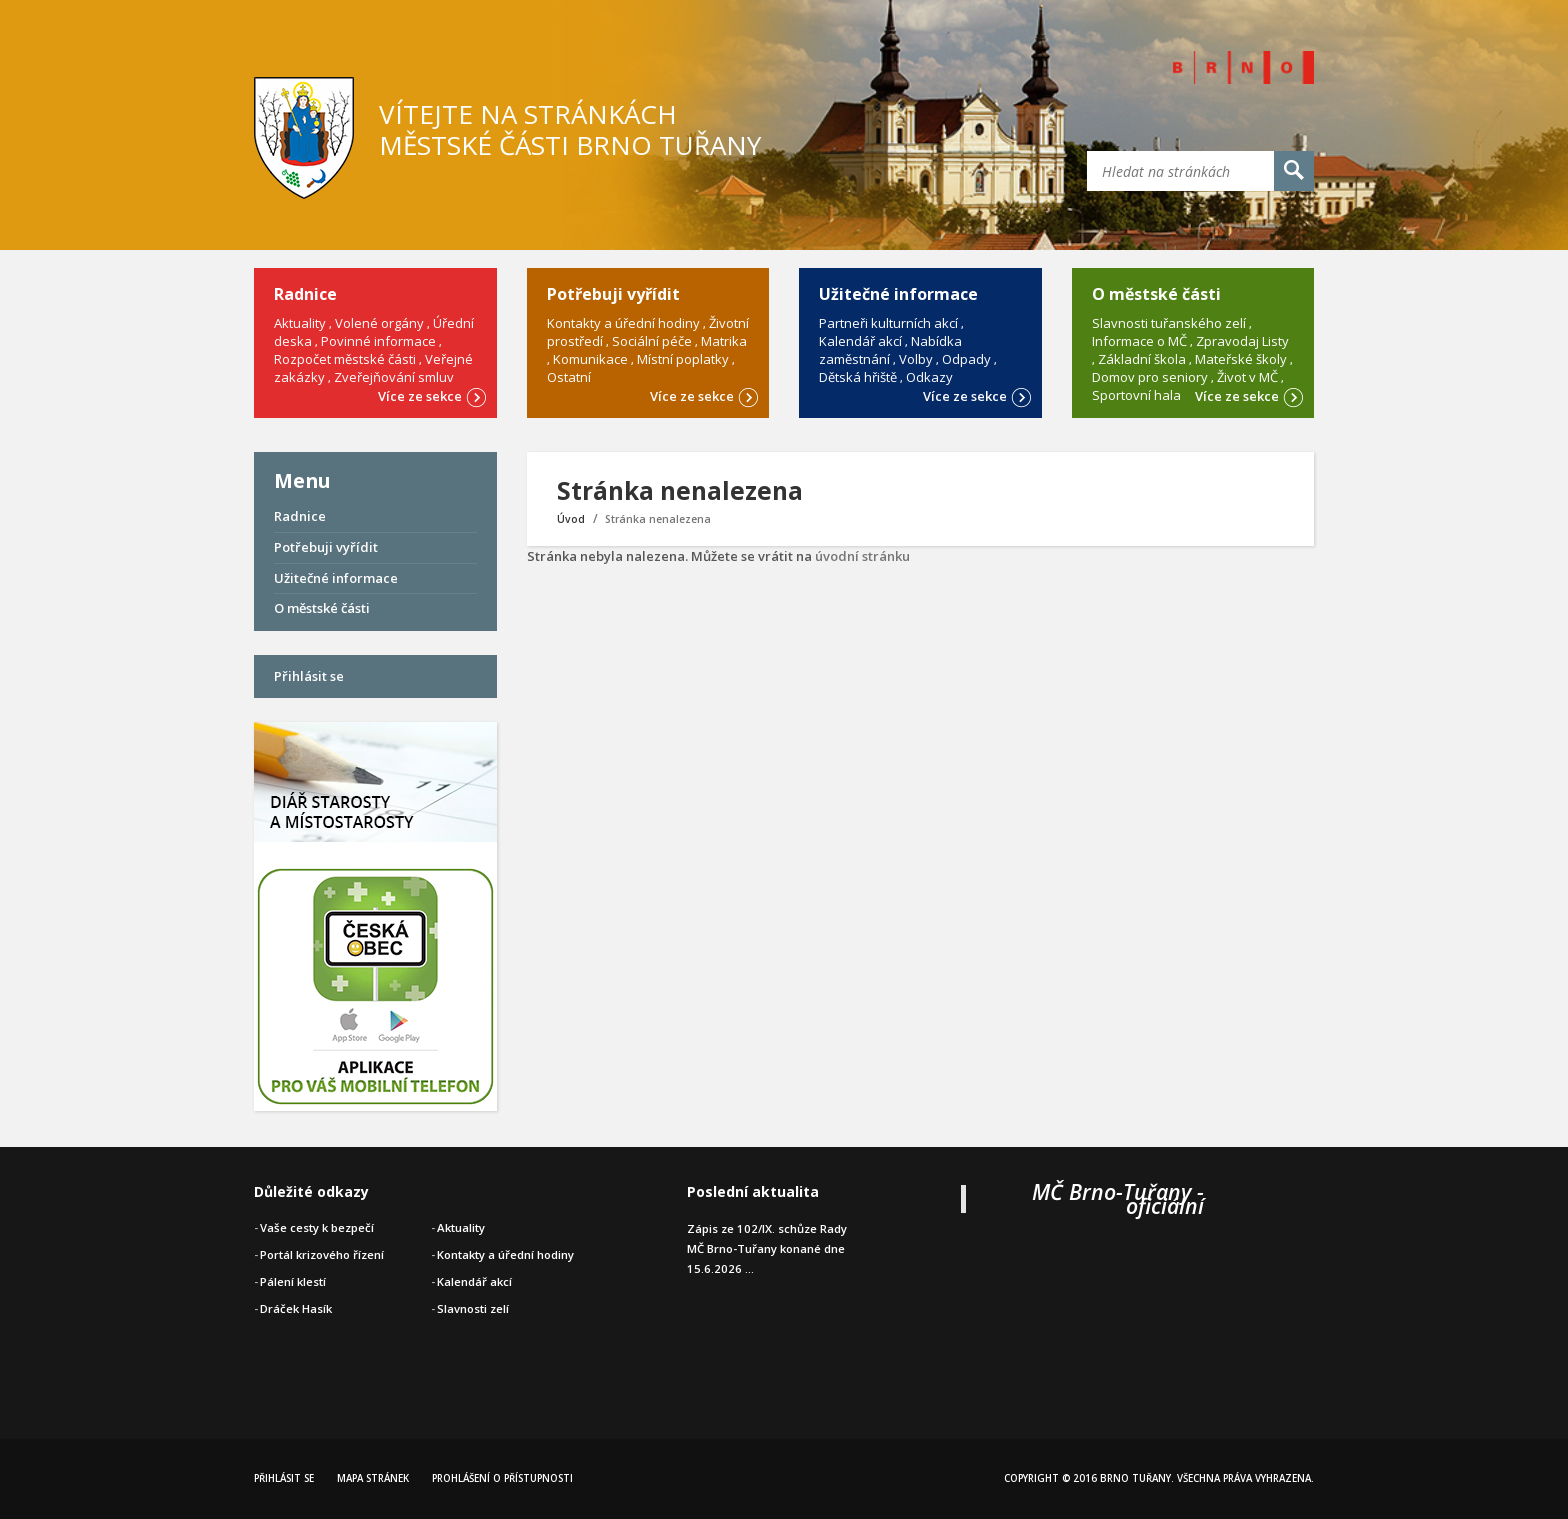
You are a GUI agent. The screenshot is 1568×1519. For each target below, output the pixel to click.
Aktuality (300, 323)
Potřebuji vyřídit (326, 547)
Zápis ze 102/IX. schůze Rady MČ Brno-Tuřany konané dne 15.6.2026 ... (767, 1248)
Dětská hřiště (858, 377)
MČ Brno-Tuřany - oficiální (1118, 1198)
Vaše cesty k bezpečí (317, 1227)
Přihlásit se (309, 676)
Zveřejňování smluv (394, 377)
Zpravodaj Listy (1242, 341)
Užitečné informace (336, 578)
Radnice (300, 516)
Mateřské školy (1241, 359)
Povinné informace (378, 341)
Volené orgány (379, 323)
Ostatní (569, 377)
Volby (916, 359)
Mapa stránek (373, 1478)
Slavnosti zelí (473, 1308)
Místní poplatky (683, 359)
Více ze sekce (432, 395)
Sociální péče (652, 341)
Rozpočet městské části (345, 359)
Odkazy (929, 377)
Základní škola (1142, 359)
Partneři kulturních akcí (888, 323)
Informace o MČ (1139, 341)
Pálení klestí (293, 1281)
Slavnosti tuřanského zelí (1169, 323)
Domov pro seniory (1150, 377)
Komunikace (590, 359)
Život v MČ (1247, 377)
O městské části (322, 608)
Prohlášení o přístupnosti (502, 1478)
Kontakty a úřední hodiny (623, 323)
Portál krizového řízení (322, 1254)
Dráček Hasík (296, 1308)
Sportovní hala (1136, 395)
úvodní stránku (862, 556)
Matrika (724, 341)
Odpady (966, 359)
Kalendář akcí (860, 341)
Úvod (571, 519)
